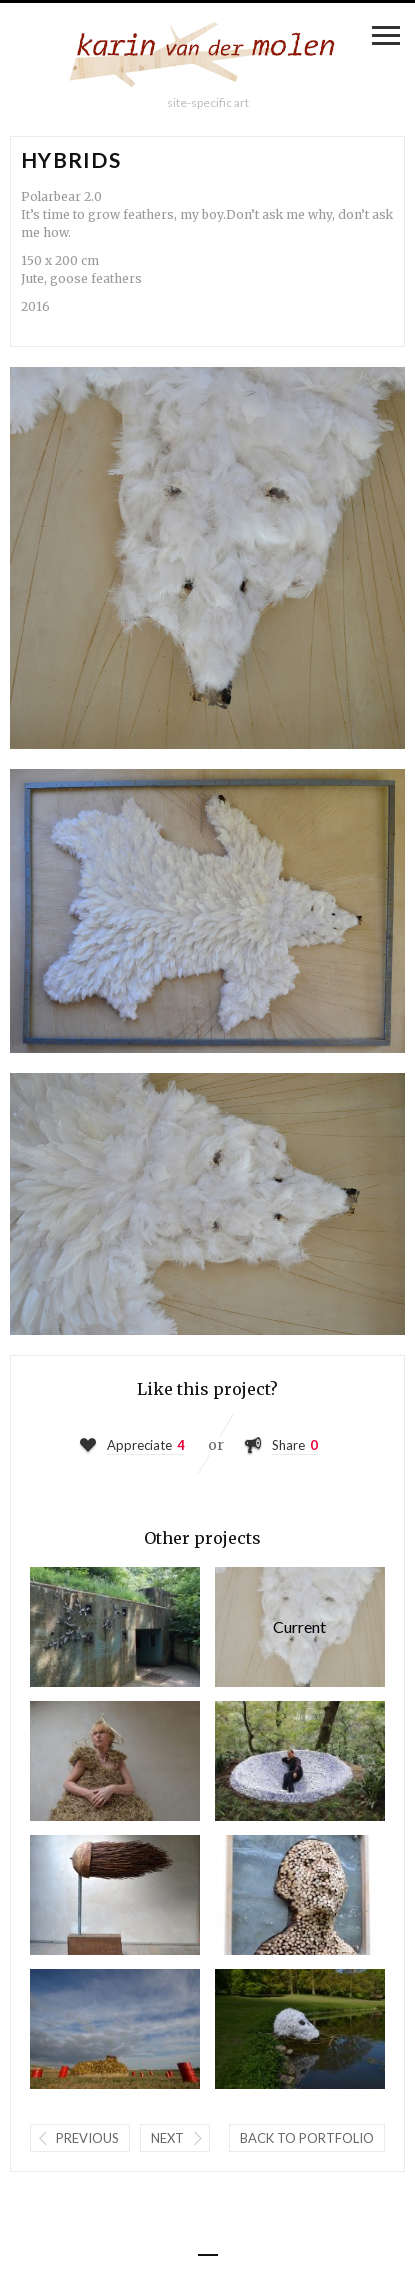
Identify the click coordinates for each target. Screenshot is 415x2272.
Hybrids (300, 1627)
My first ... (115, 1761)
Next (167, 2138)
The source (300, 1761)
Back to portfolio (307, 2138)
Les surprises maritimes (115, 2029)
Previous (87, 2138)
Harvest (115, 1627)
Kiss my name (300, 1895)
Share (288, 1445)
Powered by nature (115, 1895)
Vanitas (300, 2029)
